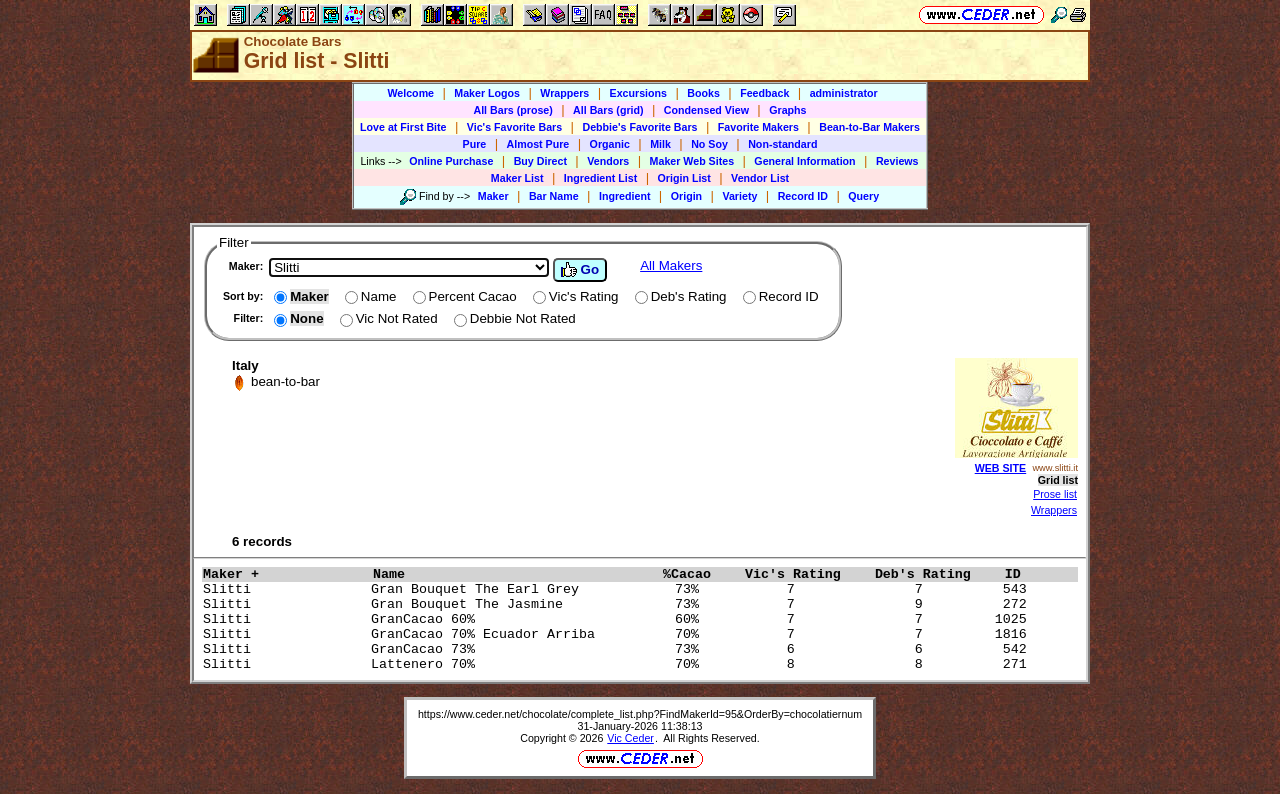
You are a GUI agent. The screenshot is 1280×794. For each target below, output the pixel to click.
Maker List (517, 178)
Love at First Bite (403, 127)
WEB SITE (1001, 468)
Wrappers (564, 93)
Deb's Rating (935, 574)
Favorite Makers (758, 127)
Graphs (787, 110)
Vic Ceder (630, 738)
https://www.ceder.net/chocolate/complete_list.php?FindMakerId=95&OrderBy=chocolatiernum (640, 714)
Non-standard (782, 144)
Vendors (608, 161)
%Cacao (699, 574)
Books (703, 93)
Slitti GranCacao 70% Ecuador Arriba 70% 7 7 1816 (619, 634)
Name (513, 574)
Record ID (803, 196)
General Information (804, 161)
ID (1021, 574)
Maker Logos (487, 93)
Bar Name (554, 196)
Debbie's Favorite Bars (639, 127)
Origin (686, 196)
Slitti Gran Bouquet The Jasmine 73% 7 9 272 (619, 604)
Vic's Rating (805, 574)
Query (863, 196)
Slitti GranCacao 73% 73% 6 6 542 (619, 649)
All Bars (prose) (512, 110)
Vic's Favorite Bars (514, 127)
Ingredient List (600, 178)
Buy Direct (540, 161)
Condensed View (706, 110)
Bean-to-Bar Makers (869, 127)
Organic (610, 144)
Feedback (764, 93)
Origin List (684, 178)
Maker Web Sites (692, 161)
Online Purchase (451, 161)
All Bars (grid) (608, 110)
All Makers (671, 265)
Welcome (410, 93)
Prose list (1055, 494)
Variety (739, 196)
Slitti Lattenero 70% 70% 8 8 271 (619, 664)
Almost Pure (538, 144)
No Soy (709, 144)
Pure (475, 144)
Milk (660, 144)
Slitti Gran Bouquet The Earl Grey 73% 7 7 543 (619, 589)
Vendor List (760, 178)
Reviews (897, 161)
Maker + (283, 574)
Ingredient (625, 196)
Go (580, 270)
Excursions (638, 93)
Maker (493, 196)
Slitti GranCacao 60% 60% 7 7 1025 (619, 619)
